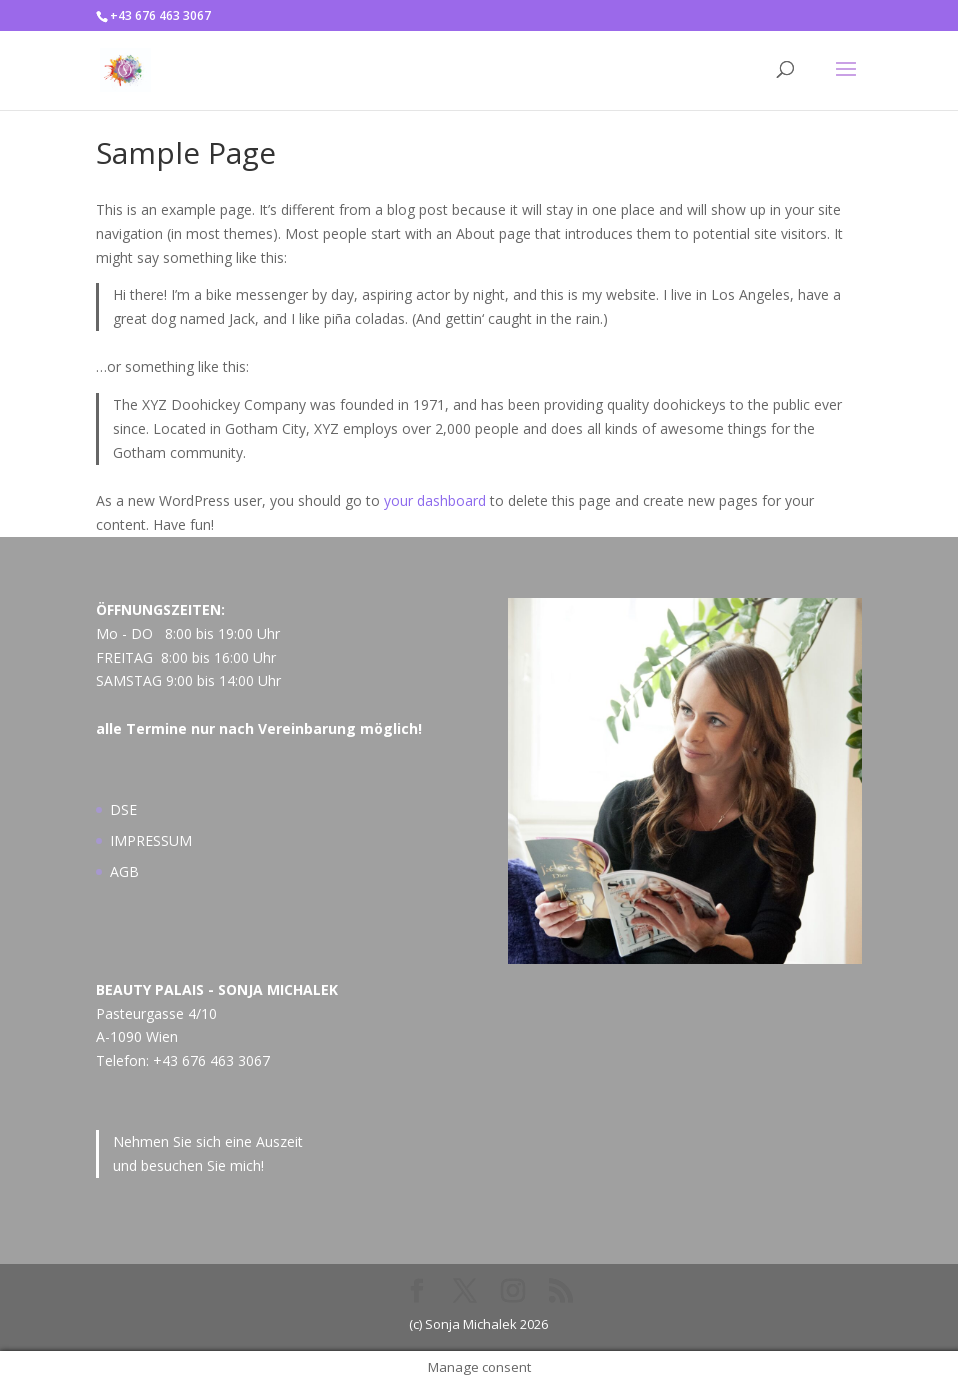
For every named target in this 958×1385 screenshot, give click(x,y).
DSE (123, 809)
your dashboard (435, 500)
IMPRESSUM (151, 840)
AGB (124, 871)
